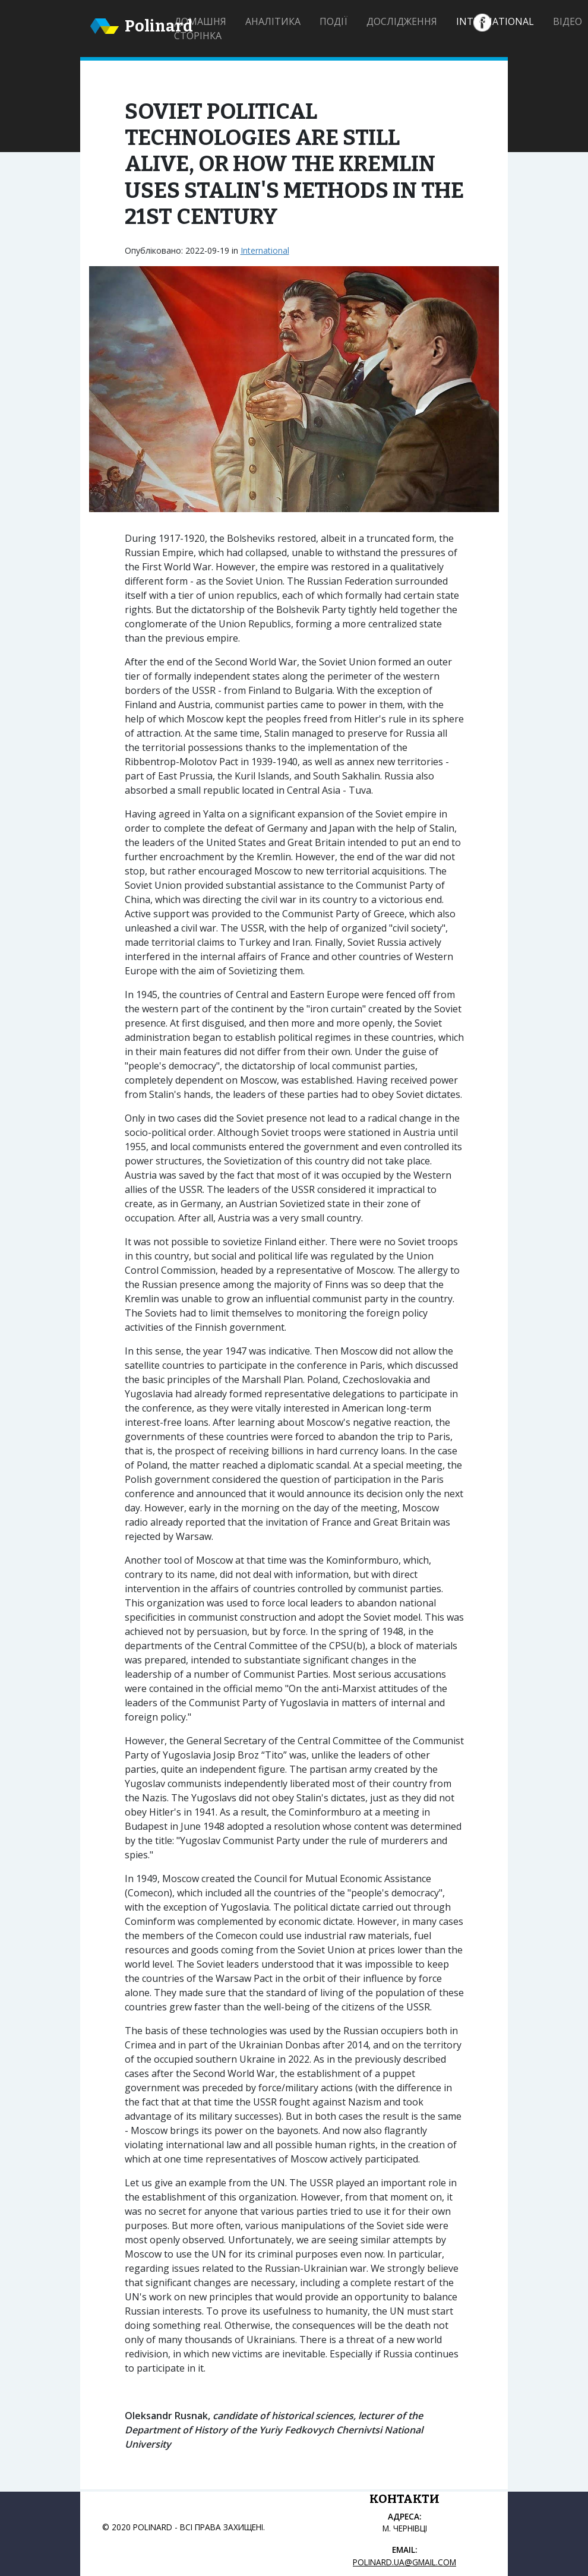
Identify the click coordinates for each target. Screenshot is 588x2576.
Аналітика (273, 21)
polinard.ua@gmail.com (404, 2562)
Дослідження (401, 21)
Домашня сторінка (200, 28)
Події (333, 21)
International (495, 21)
